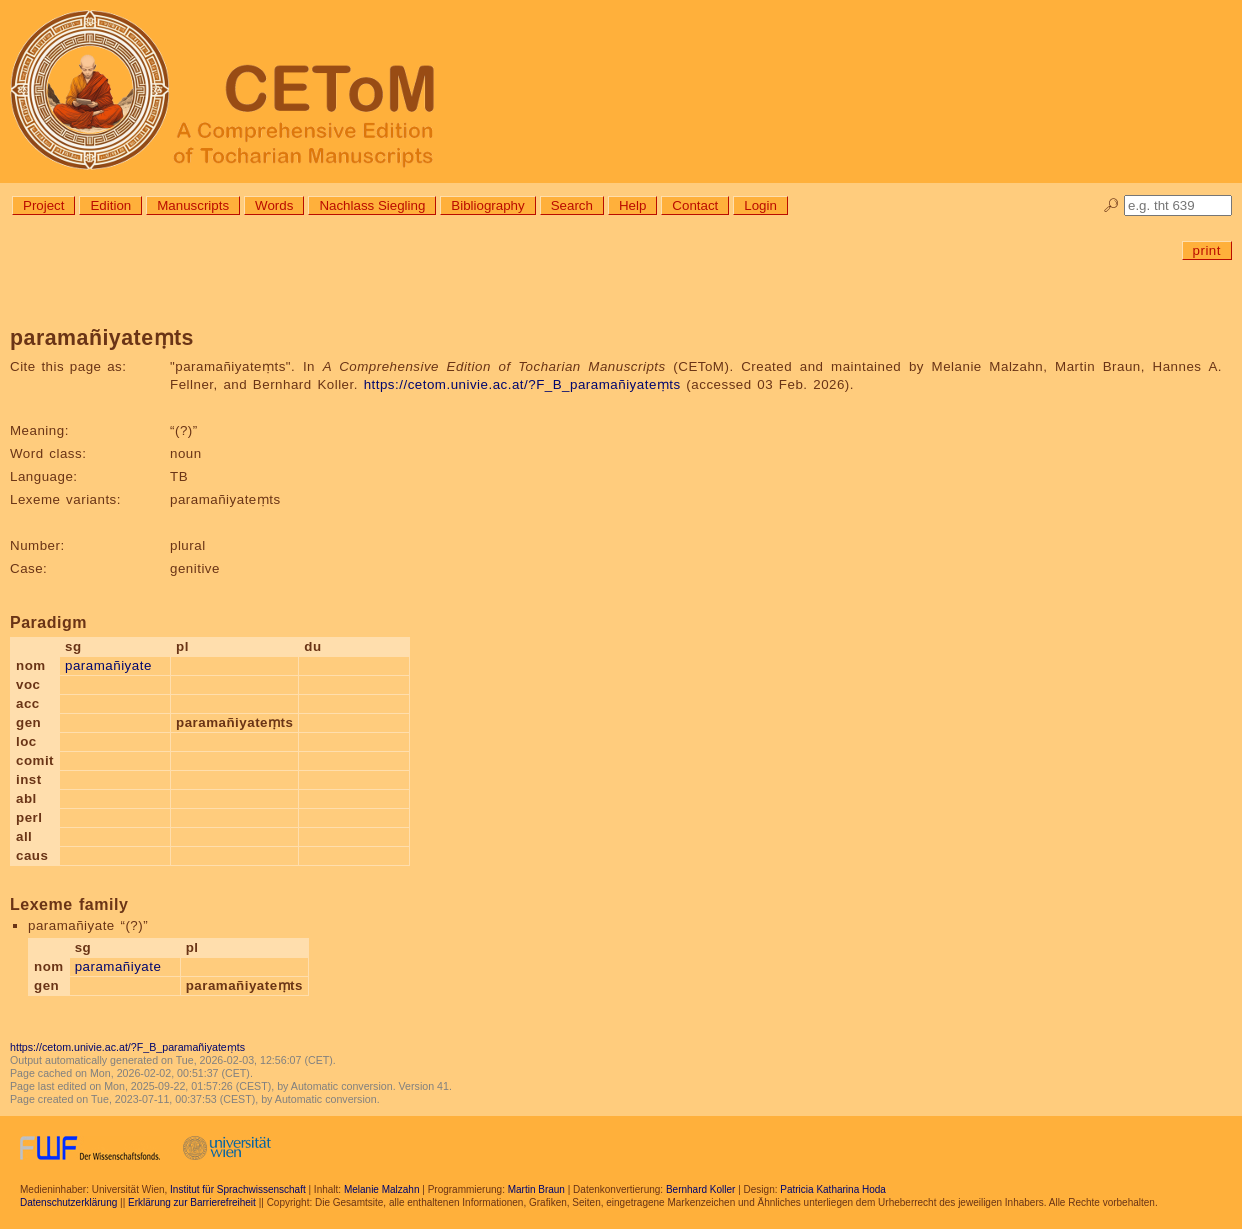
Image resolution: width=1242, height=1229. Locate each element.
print (1207, 250)
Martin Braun (536, 1189)
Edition (110, 205)
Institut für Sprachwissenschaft (238, 1189)
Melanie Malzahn (382, 1189)
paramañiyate (108, 665)
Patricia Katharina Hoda (833, 1189)
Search (572, 205)
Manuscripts (193, 205)
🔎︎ (1111, 205)
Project (43, 205)
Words (274, 205)
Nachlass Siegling (372, 205)
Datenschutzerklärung (68, 1202)
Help (632, 205)
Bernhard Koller (700, 1189)
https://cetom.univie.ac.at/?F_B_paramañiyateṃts (522, 384)
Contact (695, 205)
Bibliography (487, 205)
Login (760, 205)
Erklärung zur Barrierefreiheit (192, 1202)
